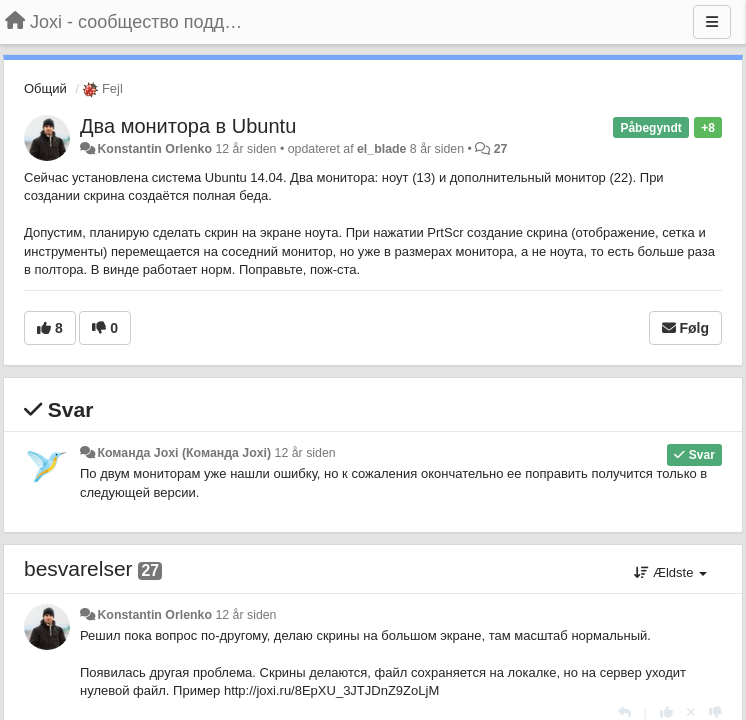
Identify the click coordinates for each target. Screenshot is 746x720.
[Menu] (712, 22)
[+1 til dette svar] (666, 712)
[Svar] (624, 712)
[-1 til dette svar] (715, 712)
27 (501, 149)
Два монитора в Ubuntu (188, 126)
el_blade (381, 149)
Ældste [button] (670, 572)
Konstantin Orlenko (154, 149)
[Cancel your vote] (691, 712)
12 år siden (305, 453)
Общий (45, 88)
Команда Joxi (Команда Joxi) (184, 453)
